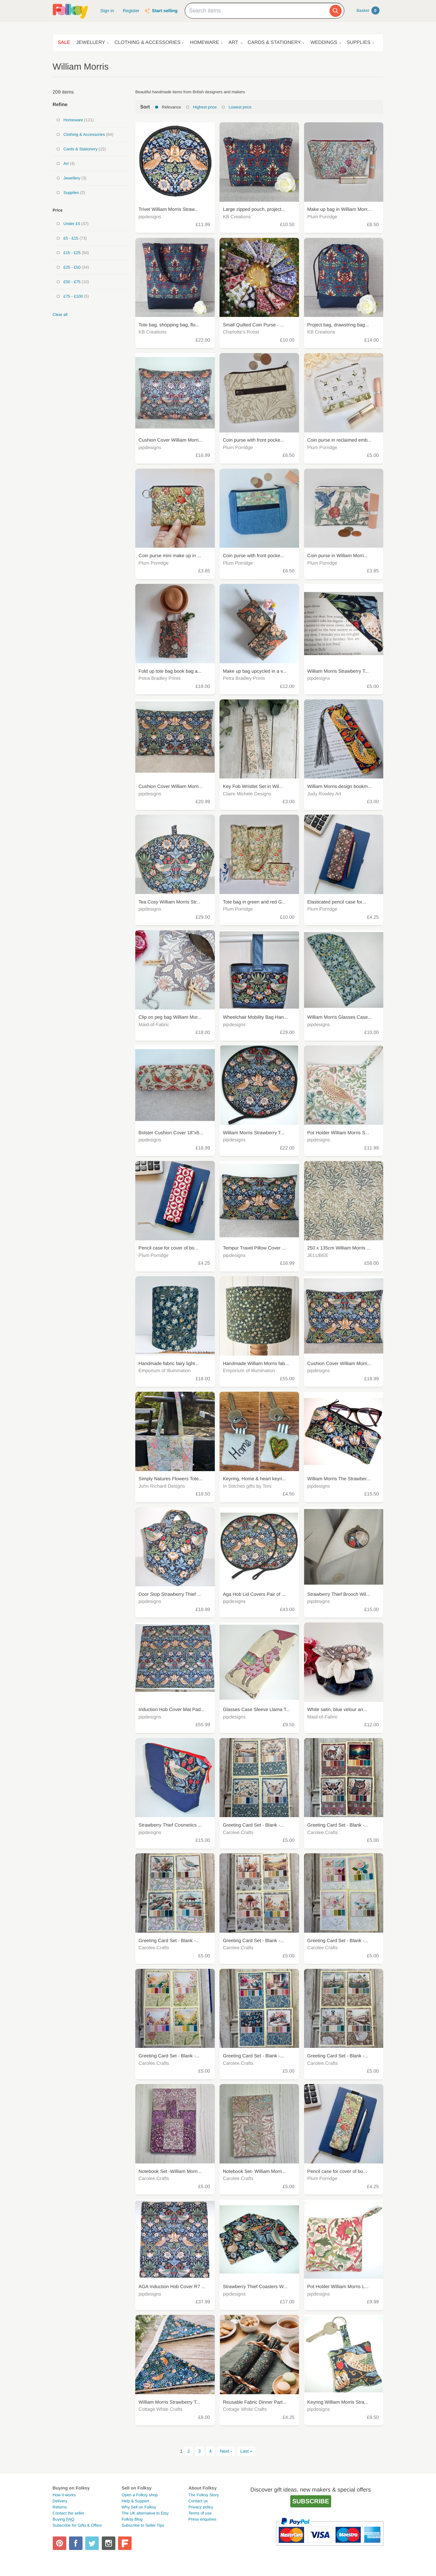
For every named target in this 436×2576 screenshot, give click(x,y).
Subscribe (310, 2501)
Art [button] (233, 42)
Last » (246, 2451)
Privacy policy (200, 2507)
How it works (64, 2495)
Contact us (198, 2501)
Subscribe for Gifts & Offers (77, 2525)
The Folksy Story (203, 2495)
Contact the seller (68, 2513)
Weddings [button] (324, 42)
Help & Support (135, 2501)
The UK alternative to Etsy (144, 2513)
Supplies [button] (358, 42)
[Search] (335, 11)
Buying (63, 2519)
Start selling (164, 10)
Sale (64, 42)
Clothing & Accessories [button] (148, 42)
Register (131, 10)
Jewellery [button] (90, 42)
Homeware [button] (204, 42)
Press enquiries (202, 2519)
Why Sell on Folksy (138, 2507)
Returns (60, 2507)
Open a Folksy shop (139, 2495)
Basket (368, 10)
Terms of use (200, 2513)
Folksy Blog (131, 2519)
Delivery (60, 2501)
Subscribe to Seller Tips (142, 2525)
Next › (226, 2451)
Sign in (107, 10)
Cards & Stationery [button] (274, 42)
